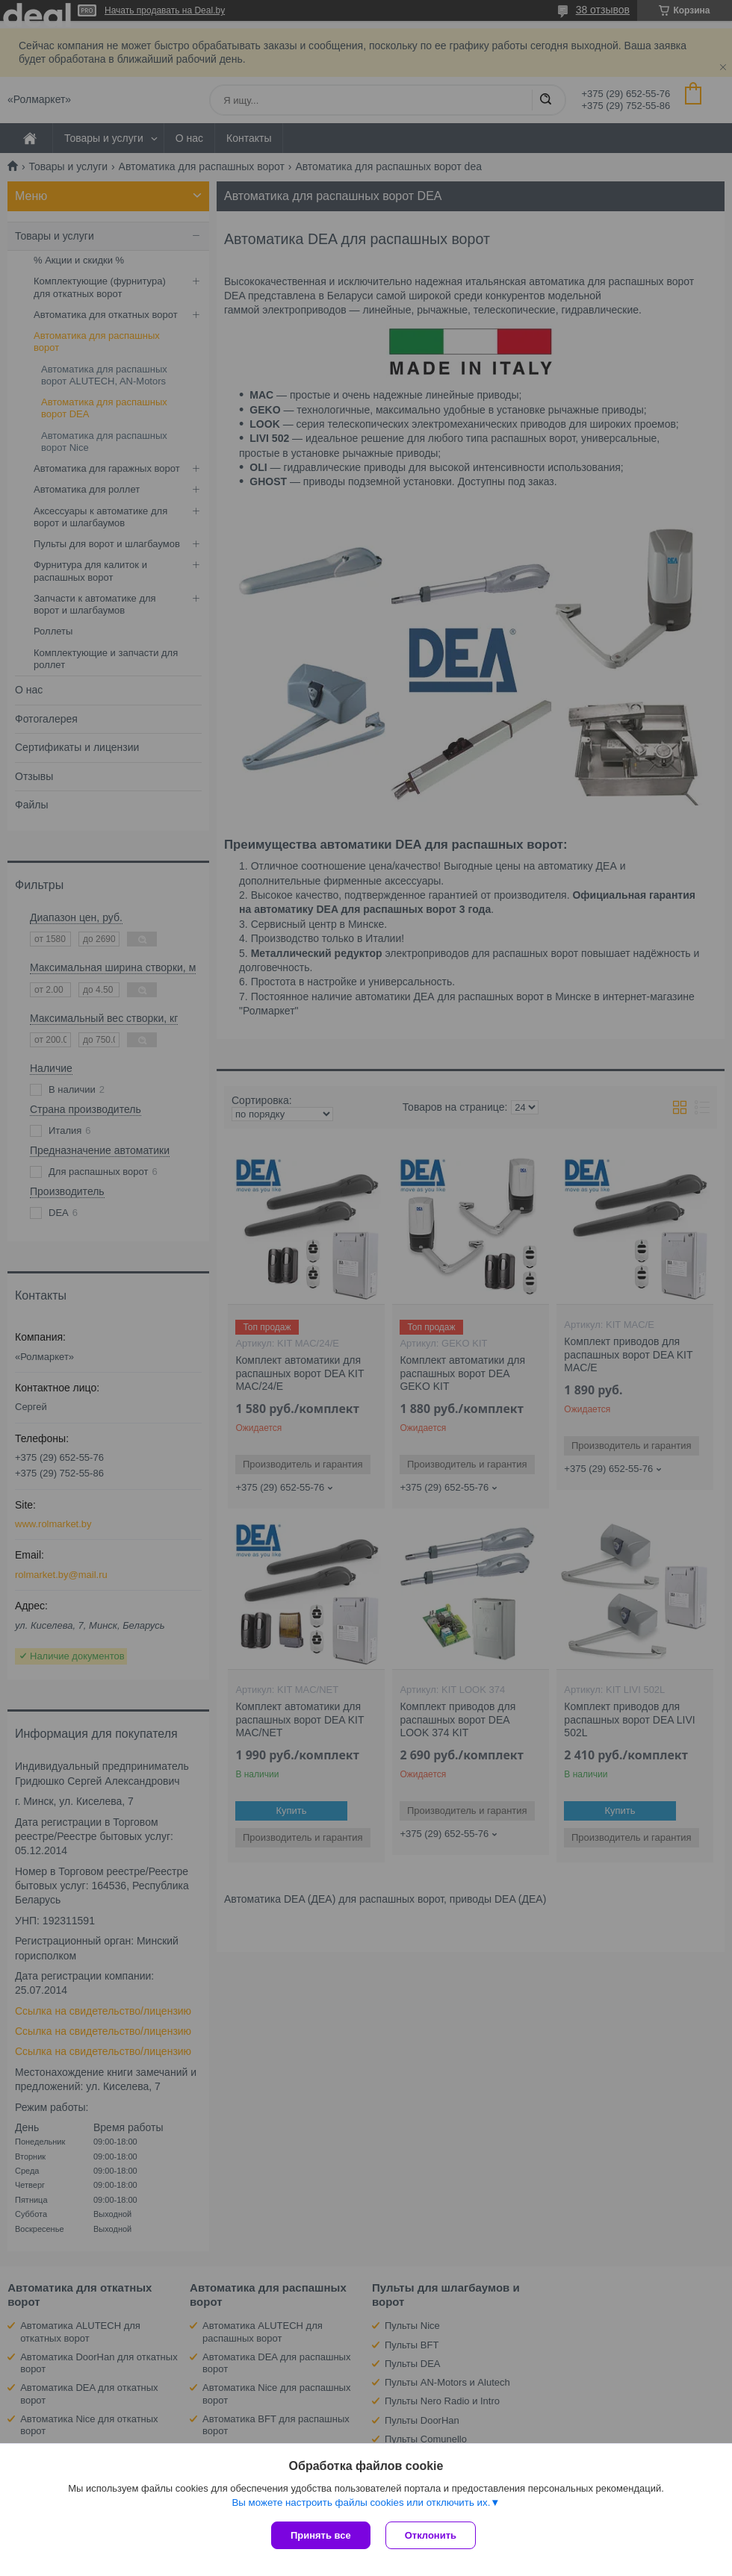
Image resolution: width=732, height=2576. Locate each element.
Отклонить (430, 2535)
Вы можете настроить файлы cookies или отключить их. (361, 2502)
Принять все (321, 2535)
